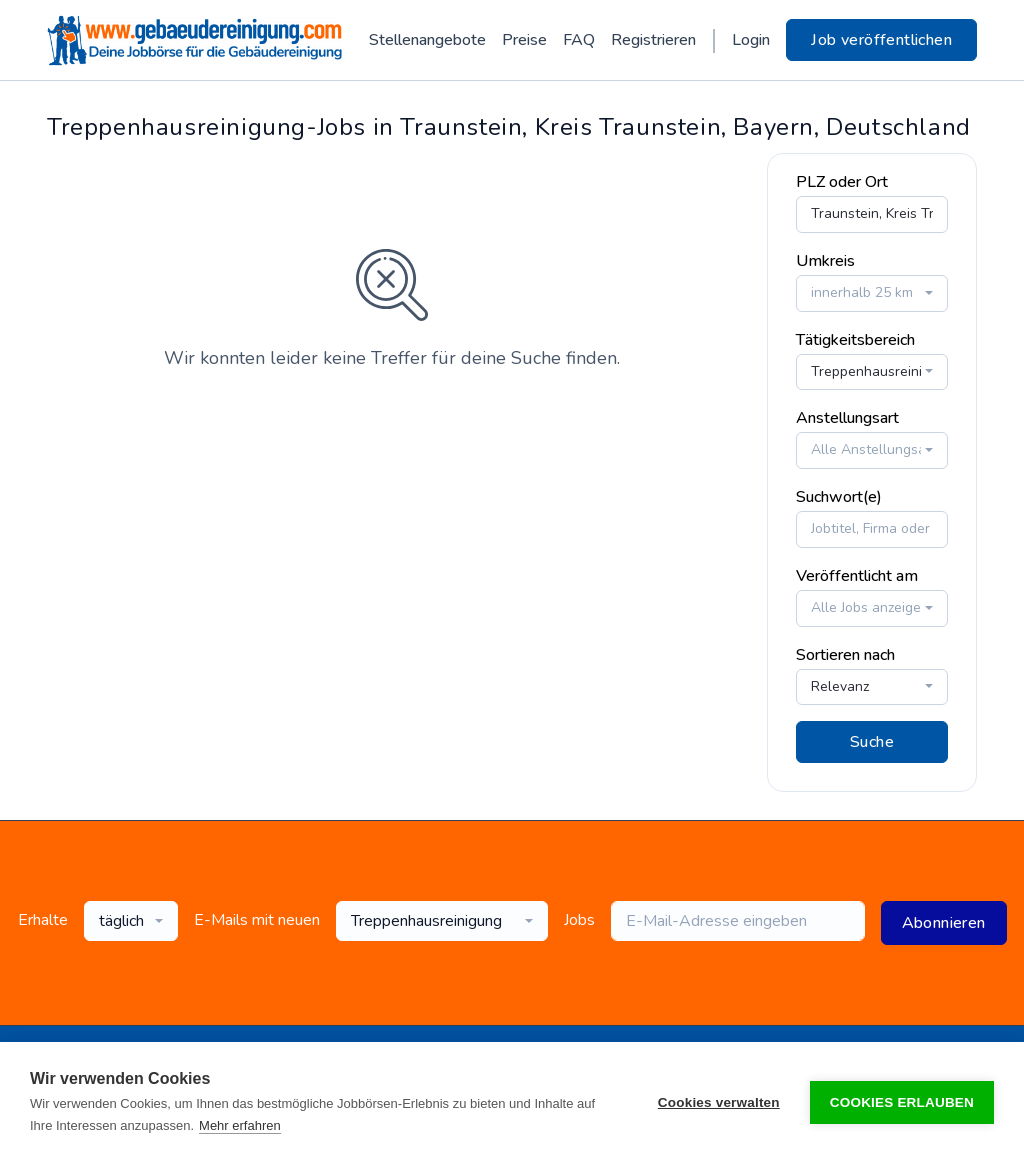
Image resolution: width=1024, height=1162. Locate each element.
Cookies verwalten (719, 1102)
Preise (524, 40)
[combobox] (872, 293)
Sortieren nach (845, 655)
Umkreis (825, 261)
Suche (872, 742)
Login (751, 40)
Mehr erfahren (240, 1125)
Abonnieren (944, 923)
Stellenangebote (427, 40)
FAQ (579, 40)
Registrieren (653, 40)
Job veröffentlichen (881, 40)
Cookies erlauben (902, 1102)
